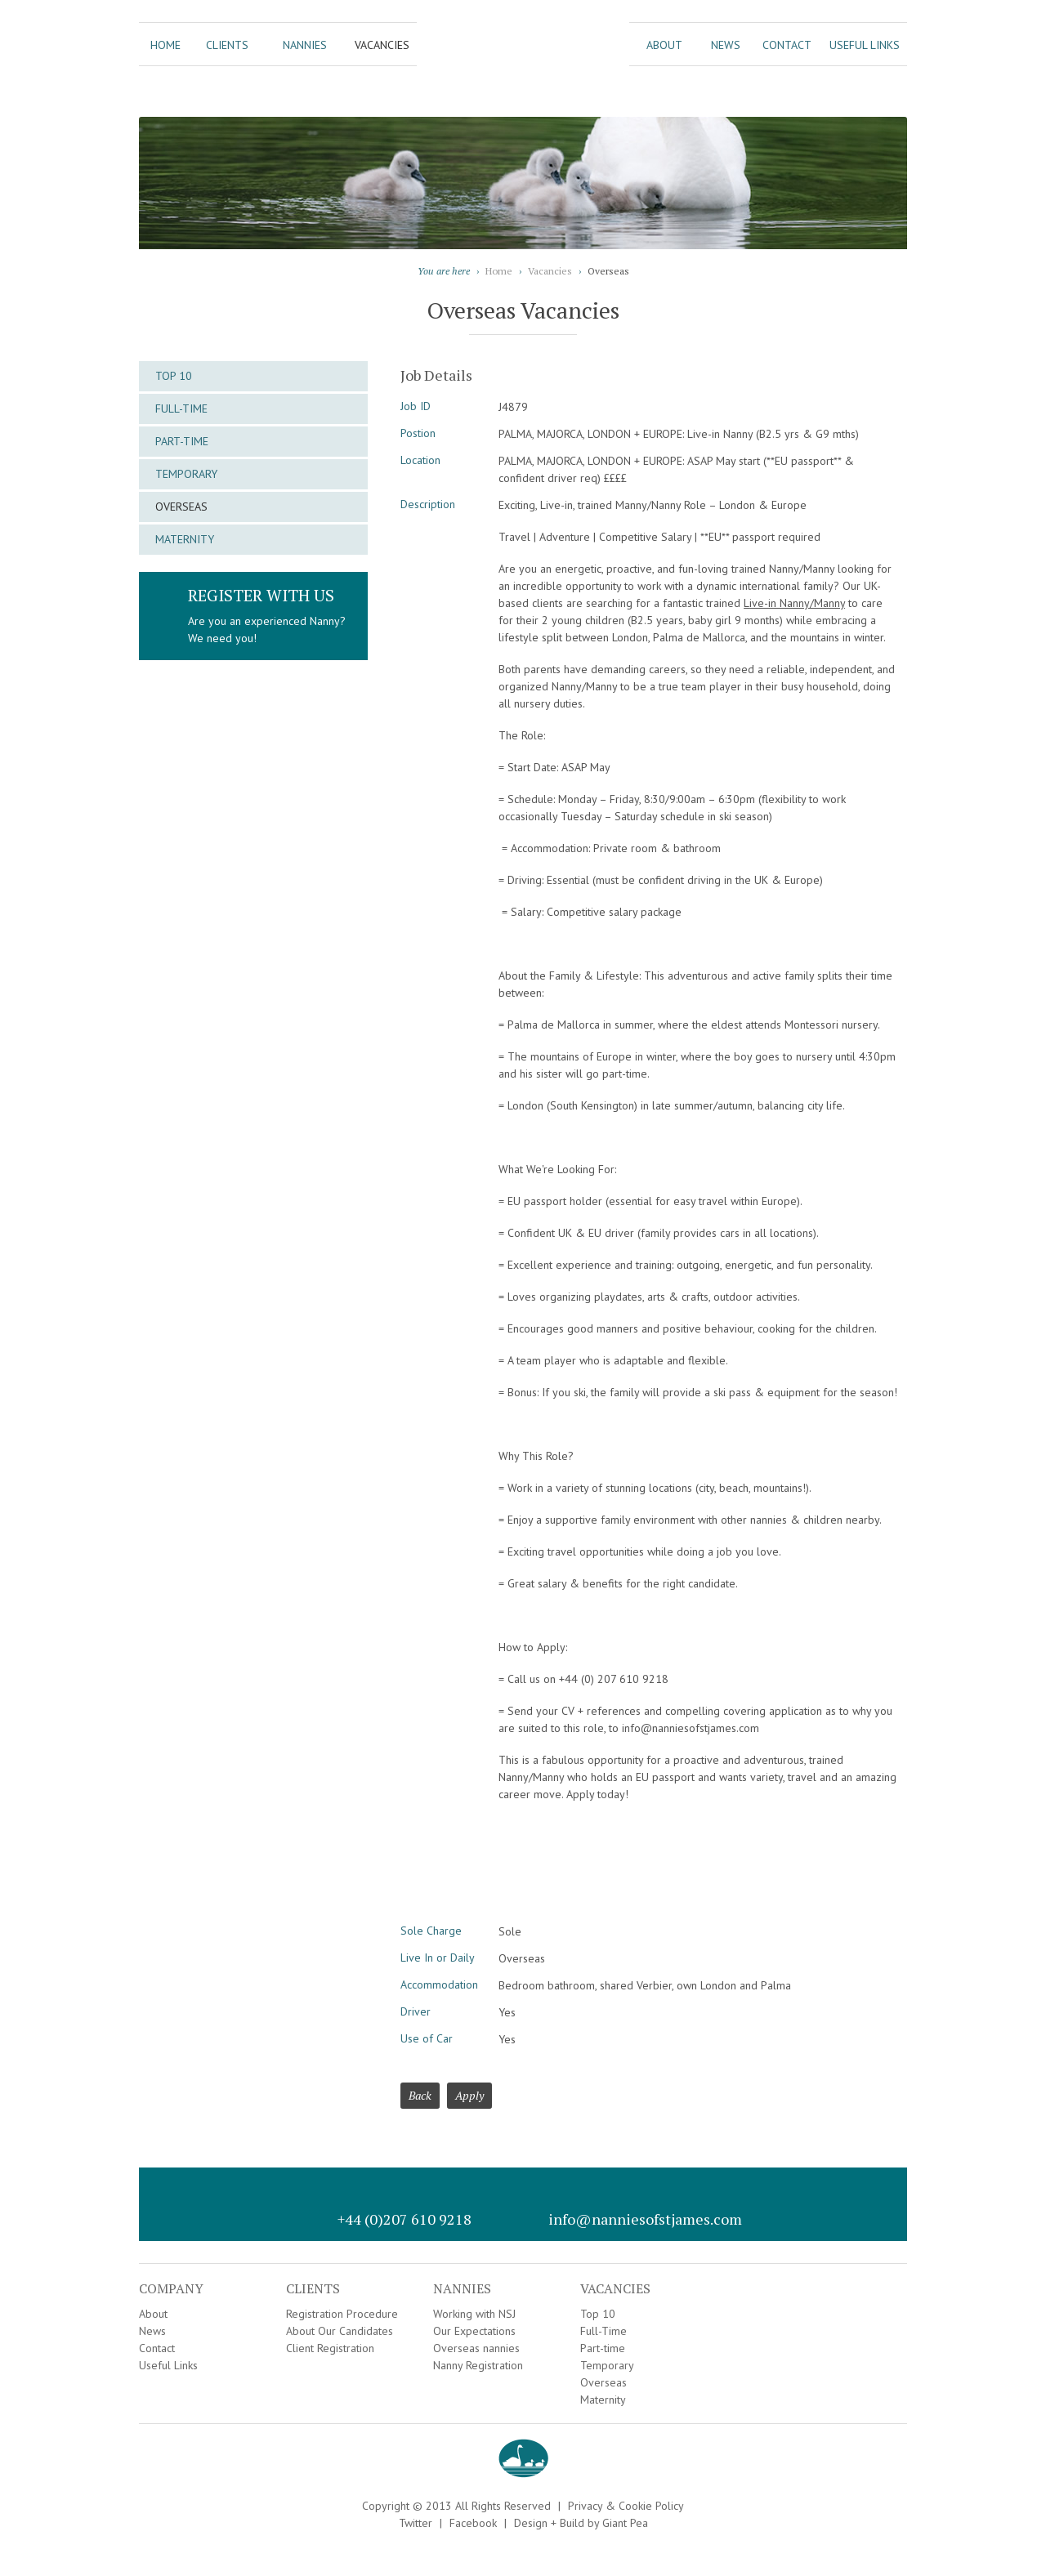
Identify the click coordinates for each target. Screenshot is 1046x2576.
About (664, 45)
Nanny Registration (478, 2365)
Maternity (184, 539)
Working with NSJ (474, 2313)
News (725, 45)
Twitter (415, 2523)
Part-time (181, 441)
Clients (227, 45)
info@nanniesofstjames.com (645, 2219)
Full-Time (181, 408)
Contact (786, 45)
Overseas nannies (476, 2348)
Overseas (181, 506)
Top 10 (173, 375)
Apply (469, 2095)
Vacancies (382, 45)
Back (420, 2095)
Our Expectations (474, 2331)
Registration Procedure (342, 2313)
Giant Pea (625, 2523)
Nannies (305, 45)
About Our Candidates (339, 2331)
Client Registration (330, 2348)
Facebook (473, 2523)
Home (165, 45)
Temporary (186, 474)
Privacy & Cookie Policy (626, 2505)
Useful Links (864, 45)
